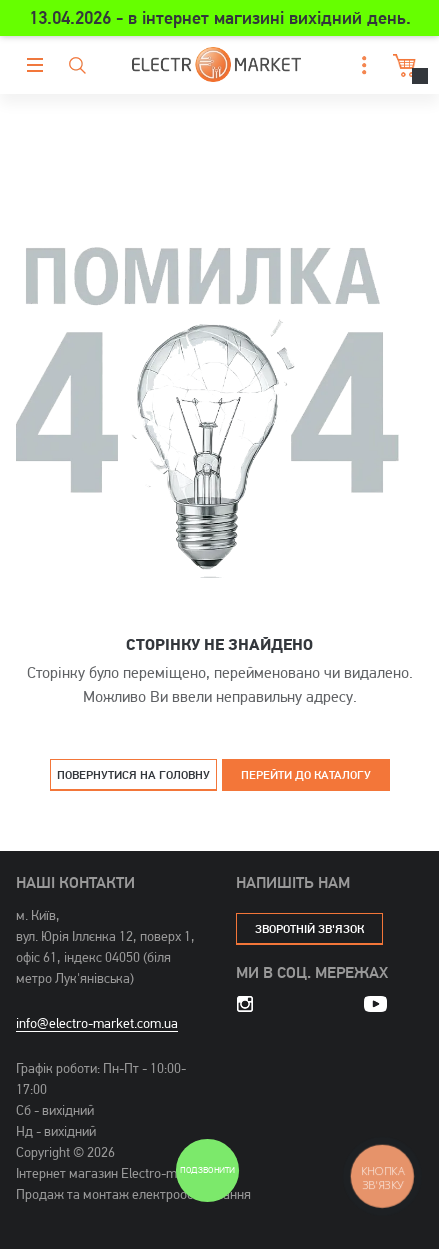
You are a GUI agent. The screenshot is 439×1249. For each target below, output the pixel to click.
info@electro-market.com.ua (97, 1023)
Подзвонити (207, 1170)
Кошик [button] (402, 65)
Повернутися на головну (133, 774)
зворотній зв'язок (309, 928)
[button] (359, 65)
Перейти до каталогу (306, 774)
